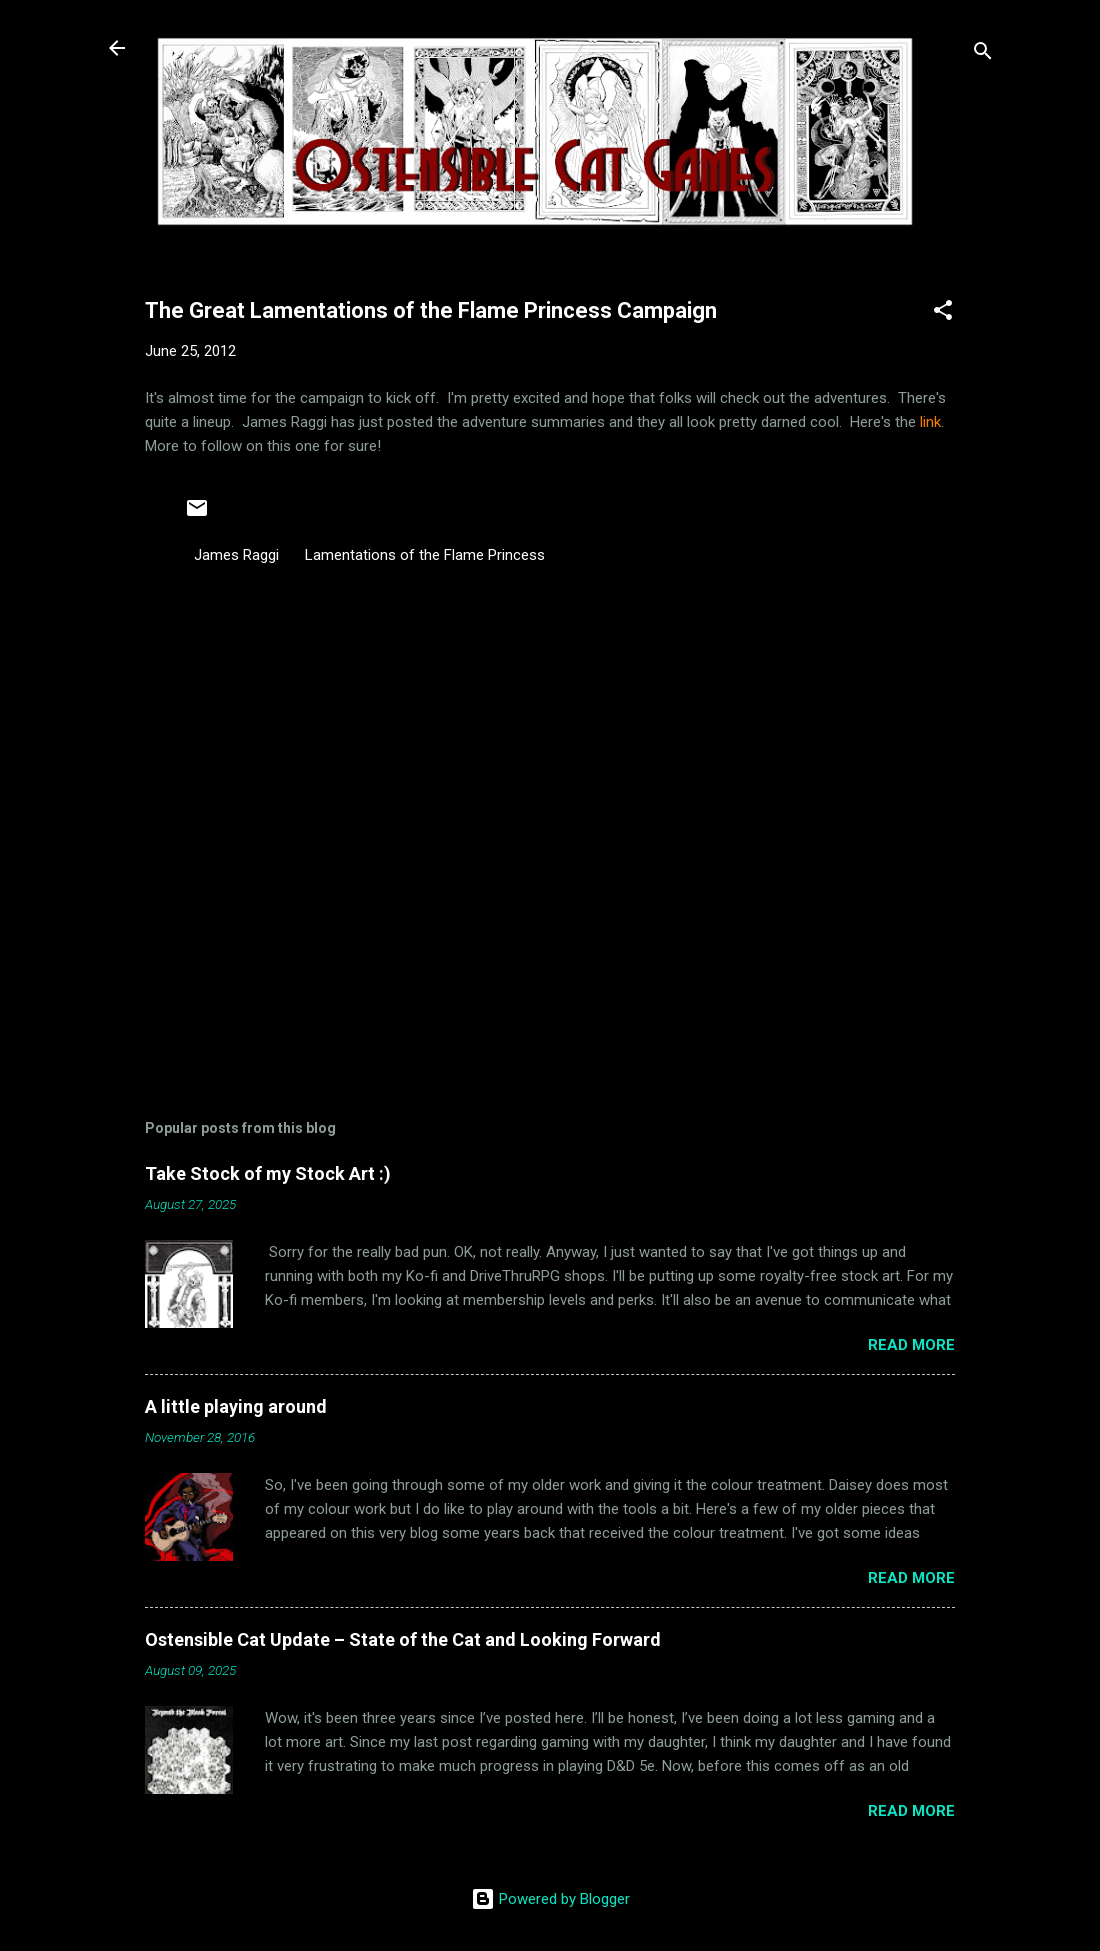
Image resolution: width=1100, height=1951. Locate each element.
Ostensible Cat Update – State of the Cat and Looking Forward (403, 1639)
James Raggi (236, 555)
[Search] (983, 54)
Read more (911, 1345)
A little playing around (236, 1406)
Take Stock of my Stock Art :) (268, 1173)
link (928, 422)
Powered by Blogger (550, 1899)
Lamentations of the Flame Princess (425, 555)
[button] (943, 313)
